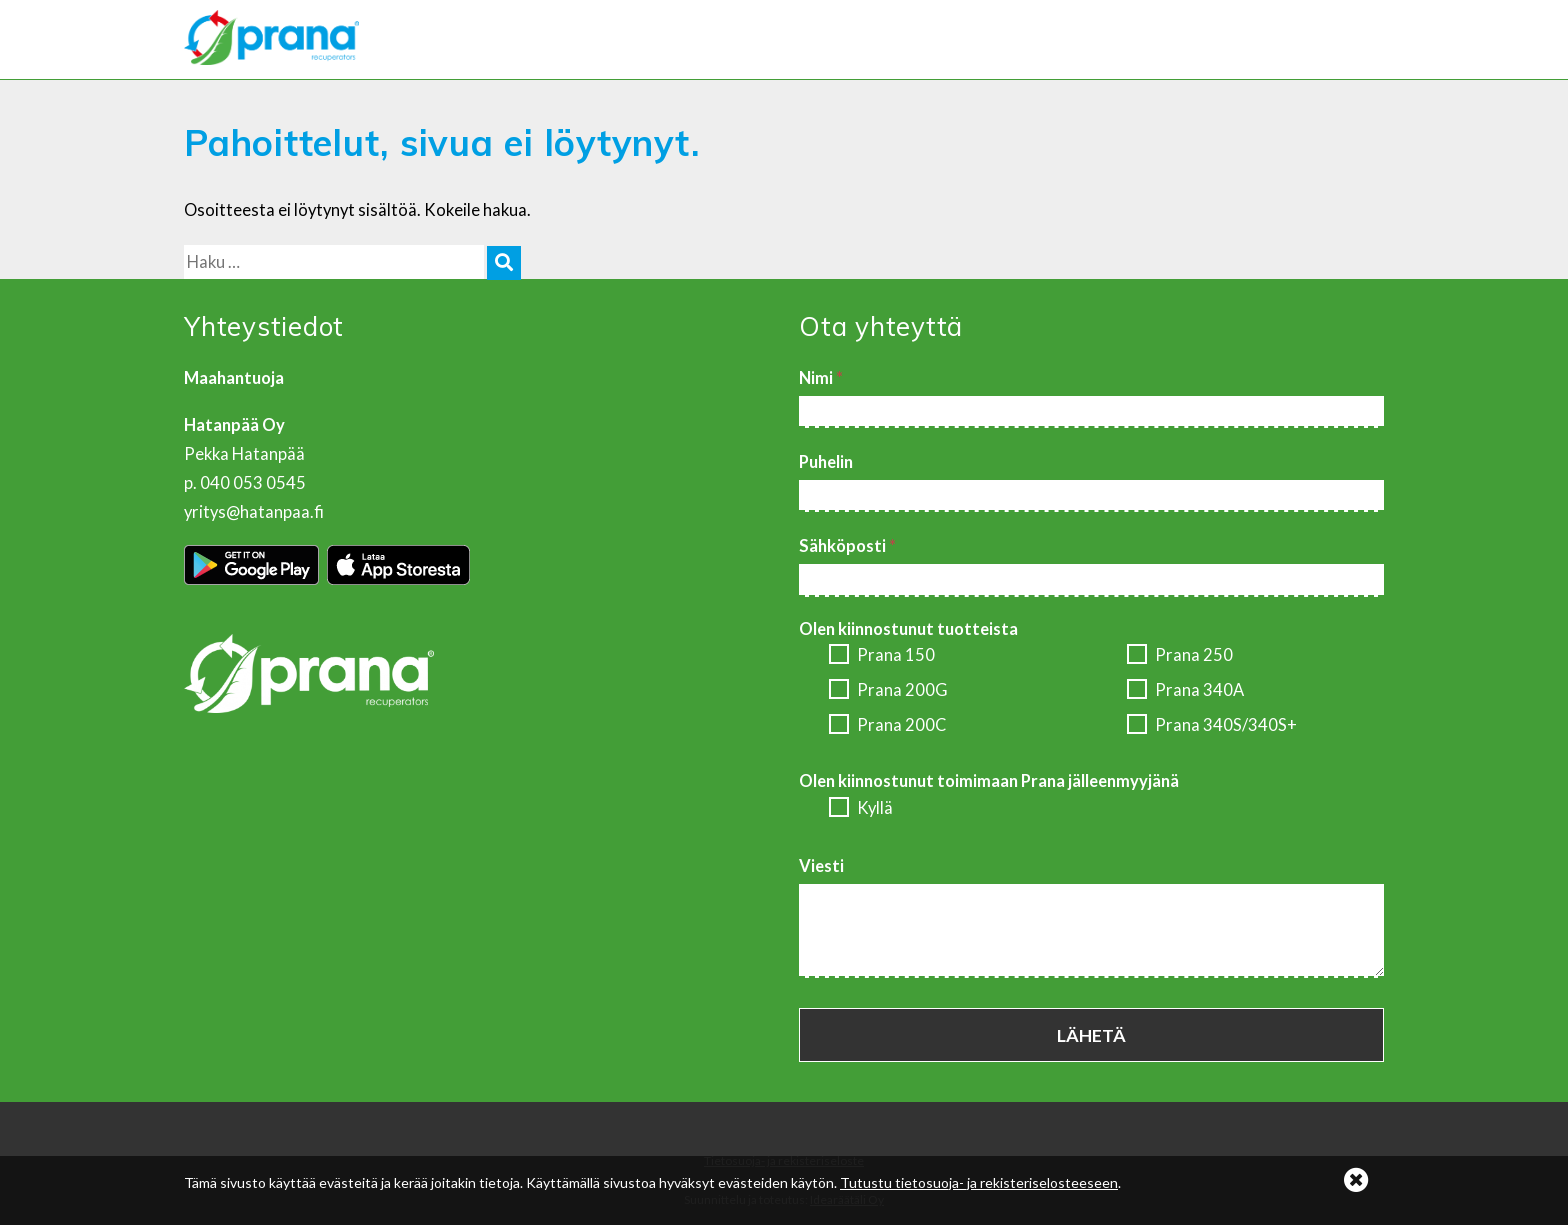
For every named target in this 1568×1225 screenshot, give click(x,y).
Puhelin (826, 462)
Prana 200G (888, 691)
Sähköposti (847, 546)
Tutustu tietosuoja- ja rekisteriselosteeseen (979, 1182)
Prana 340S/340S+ (1212, 726)
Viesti (821, 866)
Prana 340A (1185, 691)
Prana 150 (882, 656)
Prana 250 (1180, 656)
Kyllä (861, 809)
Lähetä (1091, 1035)
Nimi (821, 378)
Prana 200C (887, 726)
